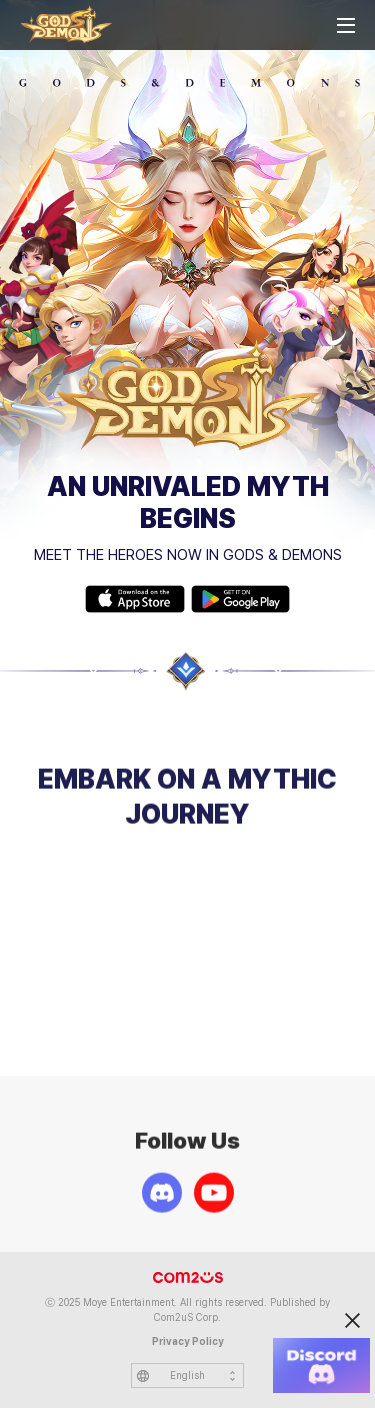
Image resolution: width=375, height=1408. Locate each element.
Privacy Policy (188, 1341)
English (187, 1375)
